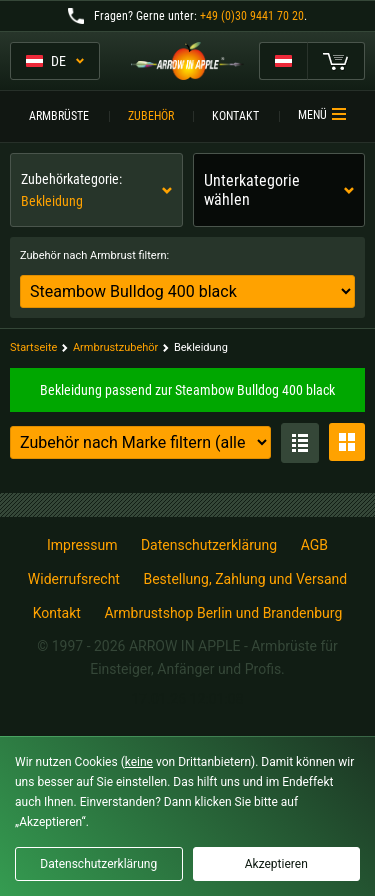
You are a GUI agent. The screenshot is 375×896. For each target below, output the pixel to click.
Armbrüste (59, 116)
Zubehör (151, 116)
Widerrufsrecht (74, 579)
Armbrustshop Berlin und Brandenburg (223, 613)
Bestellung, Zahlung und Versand (245, 579)
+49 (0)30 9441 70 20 (252, 16)
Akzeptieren (276, 864)
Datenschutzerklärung (209, 545)
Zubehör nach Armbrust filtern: (94, 255)
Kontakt (235, 116)
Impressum (82, 545)
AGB (314, 545)
